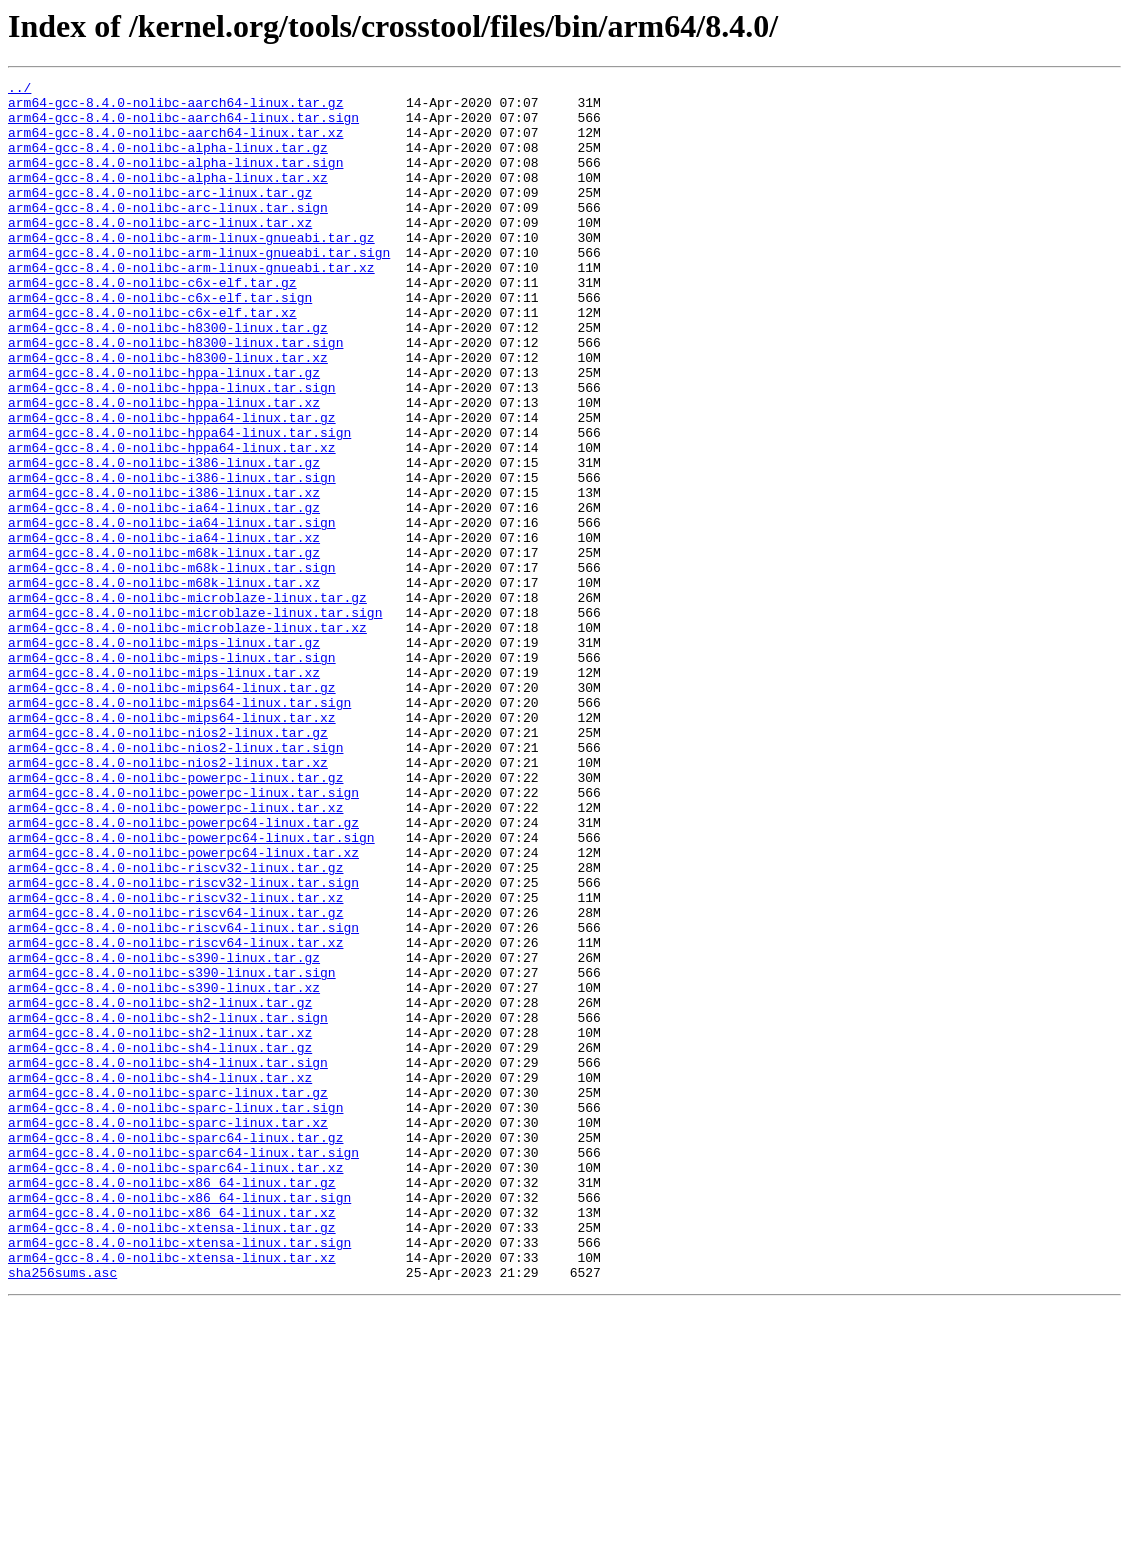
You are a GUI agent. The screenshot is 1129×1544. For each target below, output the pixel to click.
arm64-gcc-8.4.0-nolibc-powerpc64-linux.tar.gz (183, 972)
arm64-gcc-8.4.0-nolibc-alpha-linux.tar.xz (168, 198)
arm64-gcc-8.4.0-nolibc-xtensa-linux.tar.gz (172, 1458)
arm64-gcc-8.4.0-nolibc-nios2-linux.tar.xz (168, 900)
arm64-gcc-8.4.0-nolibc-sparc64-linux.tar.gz (175, 1350)
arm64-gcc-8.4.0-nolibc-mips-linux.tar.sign (172, 774)
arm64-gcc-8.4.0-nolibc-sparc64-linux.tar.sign (183, 1368)
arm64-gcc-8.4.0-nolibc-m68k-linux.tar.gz (164, 648)
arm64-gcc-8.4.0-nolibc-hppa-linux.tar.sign (172, 450)
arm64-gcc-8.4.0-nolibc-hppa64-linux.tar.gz (172, 486)
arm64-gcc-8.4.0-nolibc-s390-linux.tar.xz (164, 1170)
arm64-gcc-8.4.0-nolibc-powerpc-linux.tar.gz (175, 918)
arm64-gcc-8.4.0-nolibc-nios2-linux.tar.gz (168, 864)
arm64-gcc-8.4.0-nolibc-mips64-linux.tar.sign (179, 828)
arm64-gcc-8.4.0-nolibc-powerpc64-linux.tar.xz (183, 1008)
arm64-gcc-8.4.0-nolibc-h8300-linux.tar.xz (168, 414)
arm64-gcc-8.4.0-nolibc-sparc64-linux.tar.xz (175, 1386)
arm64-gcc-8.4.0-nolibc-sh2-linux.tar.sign (168, 1206)
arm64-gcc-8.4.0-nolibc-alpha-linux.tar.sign (175, 180)
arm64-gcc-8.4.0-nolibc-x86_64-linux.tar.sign (179, 1422)
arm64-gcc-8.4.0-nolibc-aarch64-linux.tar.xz (175, 144)
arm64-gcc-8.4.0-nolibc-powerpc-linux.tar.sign (183, 936)
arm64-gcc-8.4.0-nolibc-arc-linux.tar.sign (168, 234)
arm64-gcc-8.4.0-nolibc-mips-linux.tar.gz (164, 756)
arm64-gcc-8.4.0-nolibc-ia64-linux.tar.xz (164, 630)
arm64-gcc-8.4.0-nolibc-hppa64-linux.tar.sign (179, 504)
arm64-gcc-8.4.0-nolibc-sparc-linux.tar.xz (168, 1332)
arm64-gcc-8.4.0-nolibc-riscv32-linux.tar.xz (175, 1062)
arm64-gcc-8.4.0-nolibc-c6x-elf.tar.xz (152, 360)
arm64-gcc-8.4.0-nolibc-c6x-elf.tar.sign (160, 342)
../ (19, 90)
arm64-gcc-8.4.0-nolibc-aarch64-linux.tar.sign (183, 126)
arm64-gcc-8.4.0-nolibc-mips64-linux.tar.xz (172, 846)
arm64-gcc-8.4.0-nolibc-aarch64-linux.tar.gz (175, 108)
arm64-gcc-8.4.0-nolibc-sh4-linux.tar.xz (160, 1278)
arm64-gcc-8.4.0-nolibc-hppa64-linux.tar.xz (172, 522)
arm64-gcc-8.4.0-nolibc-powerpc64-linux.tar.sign (191, 990)
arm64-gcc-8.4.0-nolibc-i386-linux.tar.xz (164, 576)
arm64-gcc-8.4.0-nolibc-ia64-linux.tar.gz (164, 594)
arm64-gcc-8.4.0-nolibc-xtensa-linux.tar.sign (179, 1476)
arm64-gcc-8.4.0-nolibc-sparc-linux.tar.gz (168, 1296)
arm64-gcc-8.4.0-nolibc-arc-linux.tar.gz (160, 216)
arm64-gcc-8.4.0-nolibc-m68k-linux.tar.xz (164, 684)
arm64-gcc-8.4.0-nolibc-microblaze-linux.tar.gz (187, 702)
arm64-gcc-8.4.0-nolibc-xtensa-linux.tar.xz (172, 1494)
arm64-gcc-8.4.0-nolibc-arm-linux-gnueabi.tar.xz (191, 306)
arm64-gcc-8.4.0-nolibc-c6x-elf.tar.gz (152, 324)
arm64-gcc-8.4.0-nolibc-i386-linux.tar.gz (164, 540)
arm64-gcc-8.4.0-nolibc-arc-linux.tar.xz (160, 252)
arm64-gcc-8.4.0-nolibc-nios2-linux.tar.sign (175, 882)
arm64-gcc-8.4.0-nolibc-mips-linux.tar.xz (164, 792)
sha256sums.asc (62, 1512)
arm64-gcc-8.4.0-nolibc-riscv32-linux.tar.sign (183, 1044)
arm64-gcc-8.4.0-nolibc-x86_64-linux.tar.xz (172, 1440)
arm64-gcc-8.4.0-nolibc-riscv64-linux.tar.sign (183, 1098)
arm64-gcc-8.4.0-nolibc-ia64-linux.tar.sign (172, 612)
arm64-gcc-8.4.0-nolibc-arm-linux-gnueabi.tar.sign (199, 288)
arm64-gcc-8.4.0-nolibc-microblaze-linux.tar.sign (195, 720)
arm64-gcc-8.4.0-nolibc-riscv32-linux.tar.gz (175, 1026)
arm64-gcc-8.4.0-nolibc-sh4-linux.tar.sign (168, 1260)
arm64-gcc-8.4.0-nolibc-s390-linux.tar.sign (172, 1152)
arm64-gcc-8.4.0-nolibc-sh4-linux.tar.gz (160, 1242)
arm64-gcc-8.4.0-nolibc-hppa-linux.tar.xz (164, 468)
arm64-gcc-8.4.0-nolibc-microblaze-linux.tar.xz (187, 738)
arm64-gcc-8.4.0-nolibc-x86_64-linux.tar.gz (172, 1404)
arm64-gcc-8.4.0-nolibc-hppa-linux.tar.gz (164, 432)
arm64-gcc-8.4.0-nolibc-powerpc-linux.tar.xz (175, 954)
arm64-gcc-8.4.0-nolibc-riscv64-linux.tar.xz (175, 1116)
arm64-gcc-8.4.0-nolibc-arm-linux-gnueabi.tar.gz (191, 270)
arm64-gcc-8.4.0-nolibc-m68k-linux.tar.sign (172, 666)
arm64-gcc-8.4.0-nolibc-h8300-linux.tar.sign (175, 396)
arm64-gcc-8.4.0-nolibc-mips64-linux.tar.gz (172, 810)
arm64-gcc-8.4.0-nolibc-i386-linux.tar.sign (172, 558)
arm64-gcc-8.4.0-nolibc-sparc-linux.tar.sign (175, 1314)
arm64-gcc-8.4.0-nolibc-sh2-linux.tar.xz (160, 1224)
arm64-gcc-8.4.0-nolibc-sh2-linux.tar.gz (160, 1188)
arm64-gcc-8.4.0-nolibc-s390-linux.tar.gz (164, 1134)
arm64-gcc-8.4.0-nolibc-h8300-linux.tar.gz (168, 378)
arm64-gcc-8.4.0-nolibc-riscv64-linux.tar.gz (175, 1080)
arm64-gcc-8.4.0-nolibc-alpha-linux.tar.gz (168, 162)
